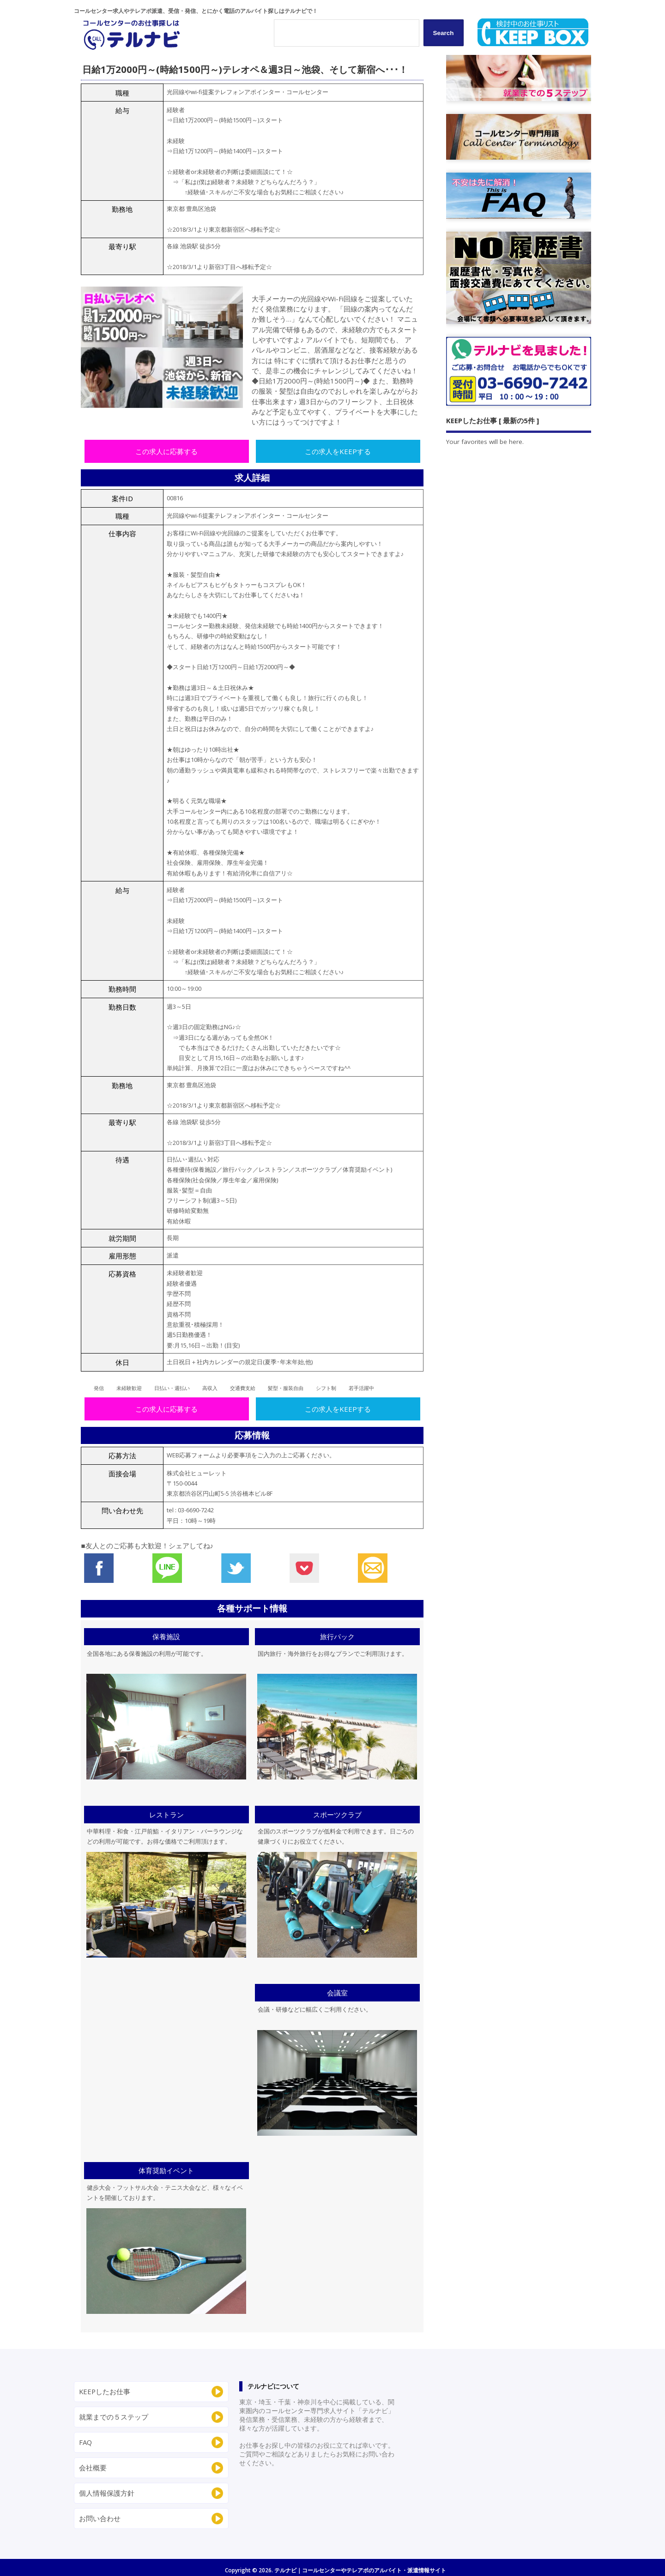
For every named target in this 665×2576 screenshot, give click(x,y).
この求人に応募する (166, 451)
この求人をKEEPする (338, 451)
